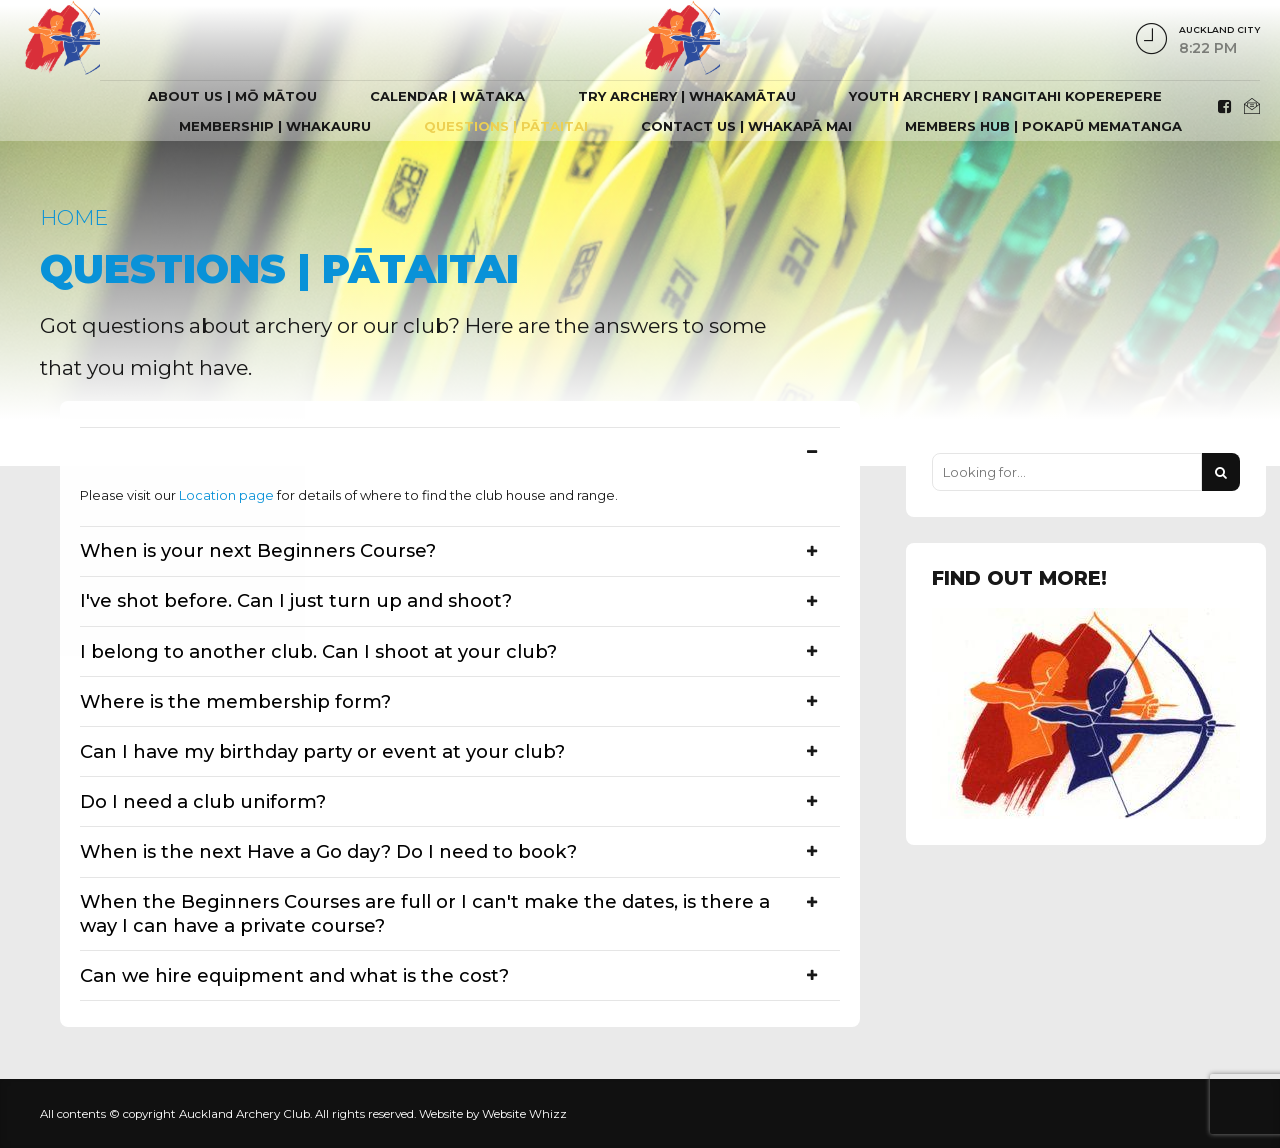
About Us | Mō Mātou (232, 96)
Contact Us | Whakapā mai (746, 126)
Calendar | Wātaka (447, 96)
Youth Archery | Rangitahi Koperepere (1005, 96)
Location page (226, 495)
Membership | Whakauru (275, 126)
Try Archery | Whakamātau (687, 96)
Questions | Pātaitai (506, 126)
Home (74, 217)
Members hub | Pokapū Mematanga (1043, 126)
